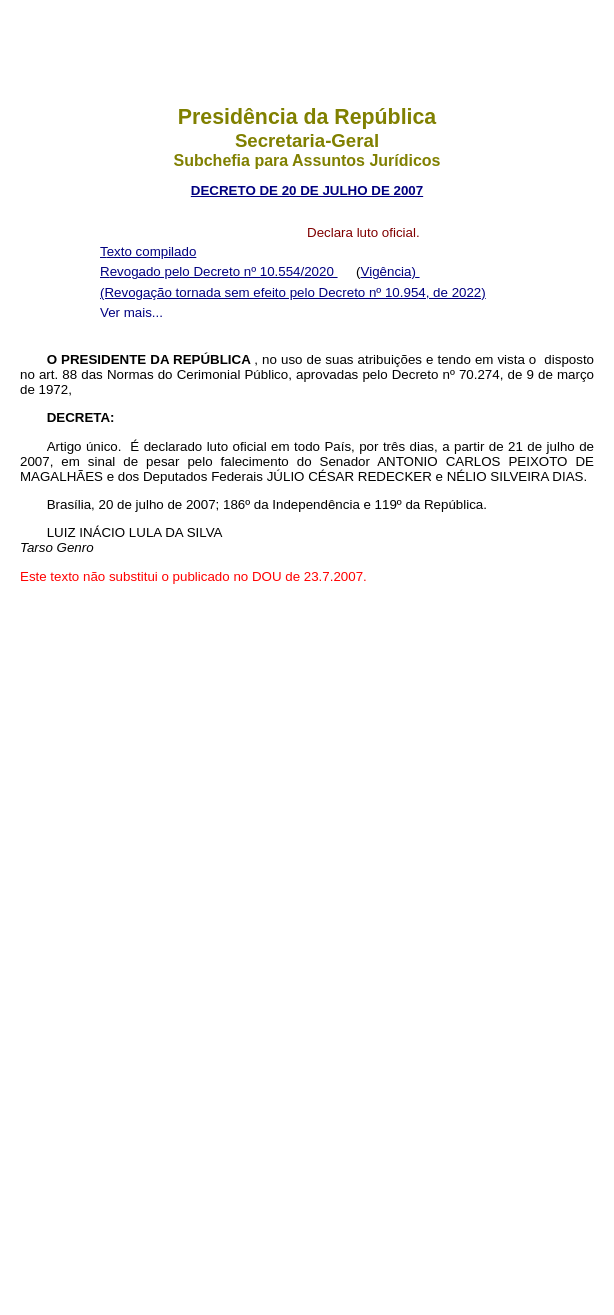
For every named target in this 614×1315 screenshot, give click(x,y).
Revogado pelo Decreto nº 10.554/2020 (219, 271)
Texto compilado (148, 251)
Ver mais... (131, 312)
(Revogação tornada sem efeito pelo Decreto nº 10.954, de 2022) (293, 292)
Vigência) (390, 271)
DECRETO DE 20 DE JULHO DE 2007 (307, 190)
